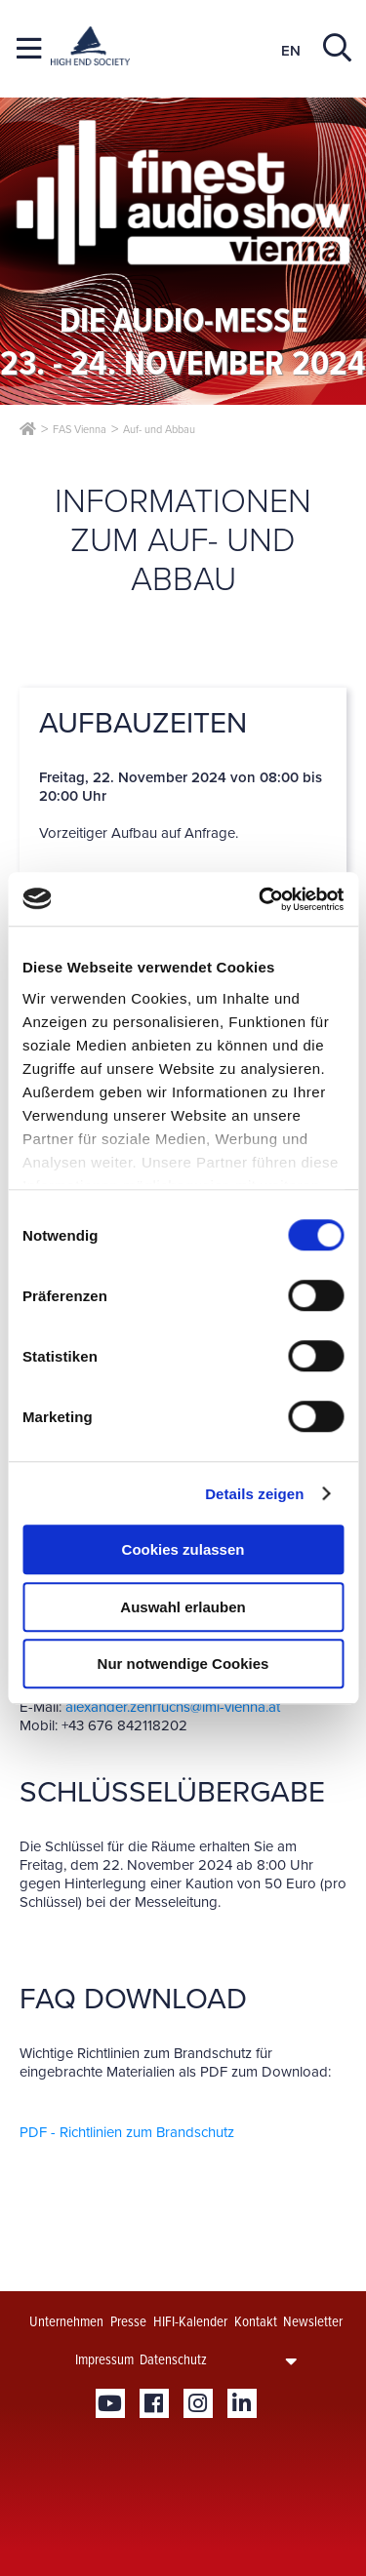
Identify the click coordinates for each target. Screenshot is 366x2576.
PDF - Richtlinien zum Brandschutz (127, 2132)
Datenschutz (173, 2359)
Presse (128, 2321)
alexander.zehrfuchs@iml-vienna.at (172, 1707)
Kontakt (255, 2321)
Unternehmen (66, 2321)
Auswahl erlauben (182, 1607)
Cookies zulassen (183, 1549)
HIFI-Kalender (190, 2321)
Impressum (104, 2359)
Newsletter (313, 2321)
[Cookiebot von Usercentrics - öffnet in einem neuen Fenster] (261, 899)
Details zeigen (254, 1494)
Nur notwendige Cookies (183, 1663)
